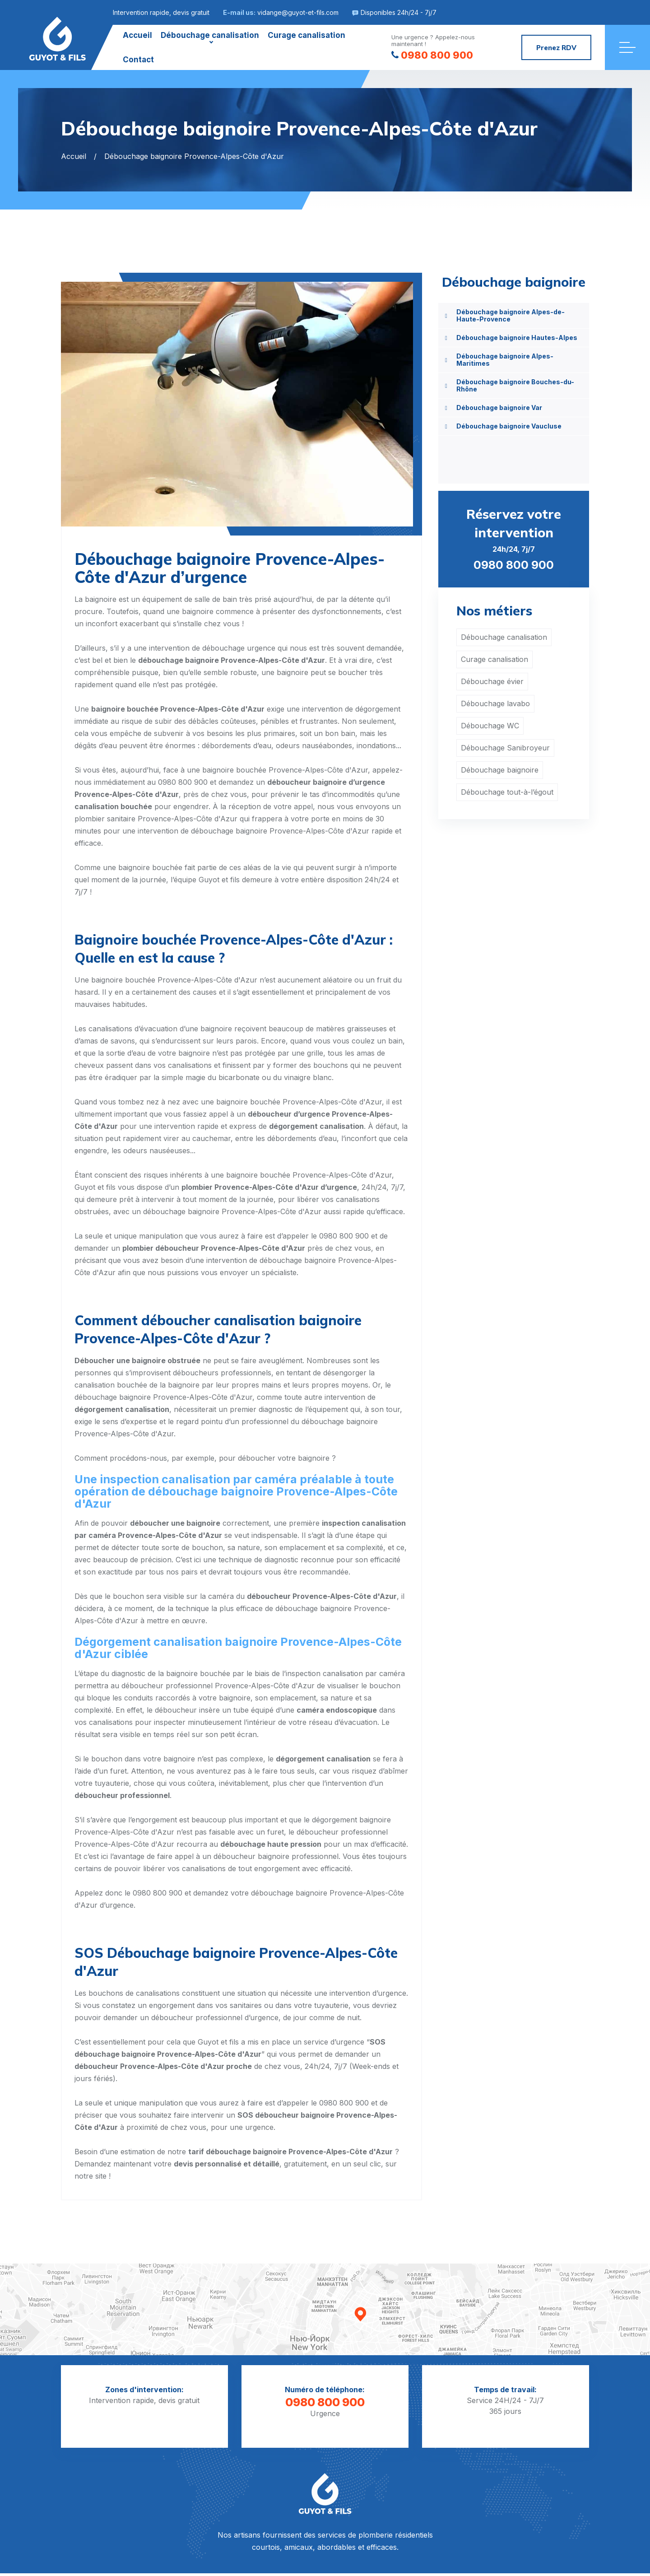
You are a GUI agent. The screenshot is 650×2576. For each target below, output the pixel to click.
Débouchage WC (490, 725)
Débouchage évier (492, 681)
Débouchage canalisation (210, 35)
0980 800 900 (432, 55)
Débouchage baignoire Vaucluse (509, 426)
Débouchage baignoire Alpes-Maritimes (504, 359)
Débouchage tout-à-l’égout (507, 792)
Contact (138, 59)
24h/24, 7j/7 (513, 538)
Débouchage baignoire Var (499, 407)
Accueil (137, 35)
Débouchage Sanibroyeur (505, 747)
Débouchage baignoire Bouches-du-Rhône (515, 385)
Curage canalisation (306, 35)
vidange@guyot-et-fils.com (298, 12)
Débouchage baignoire (500, 769)
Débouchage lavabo (495, 703)
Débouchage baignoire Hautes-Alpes (516, 337)
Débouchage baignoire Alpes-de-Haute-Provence (510, 315)
